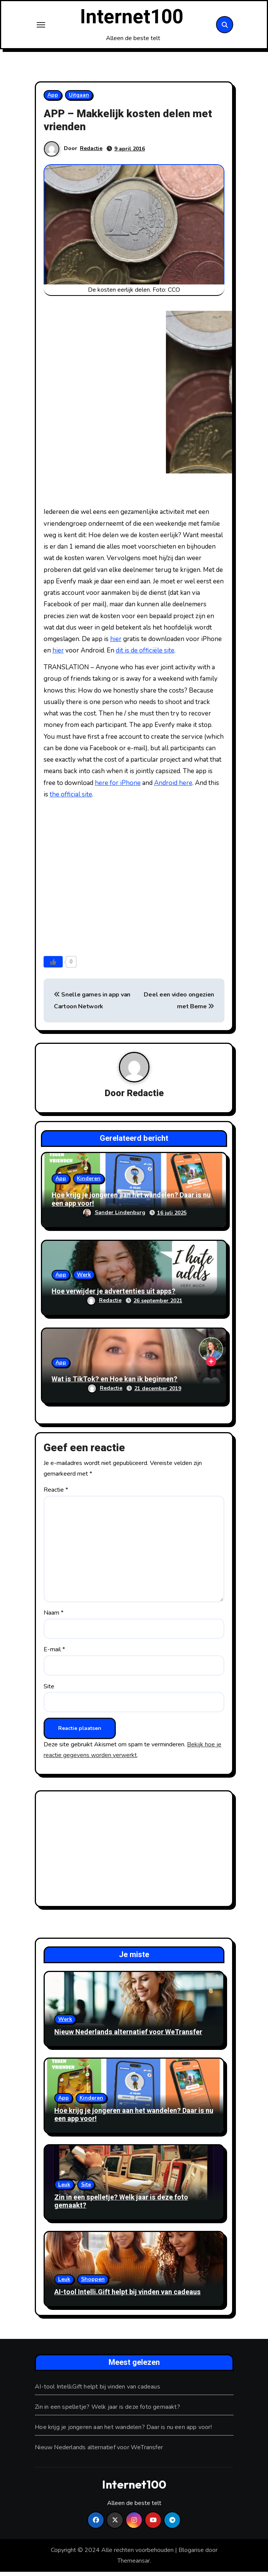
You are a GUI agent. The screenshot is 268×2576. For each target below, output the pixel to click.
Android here (173, 786)
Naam (53, 1617)
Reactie (56, 1494)
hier (116, 643)
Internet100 (131, 19)
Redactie (91, 152)
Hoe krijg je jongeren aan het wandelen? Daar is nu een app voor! (131, 1203)
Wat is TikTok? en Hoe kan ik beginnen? (114, 1383)
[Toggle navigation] (41, 26)
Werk (84, 1278)
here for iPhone (118, 786)
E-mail (54, 1653)
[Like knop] (53, 965)
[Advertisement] (135, 1854)
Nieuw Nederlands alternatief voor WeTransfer (128, 2036)
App (52, 99)
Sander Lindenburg (113, 1216)
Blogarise (191, 2554)
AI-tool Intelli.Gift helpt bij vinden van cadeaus (127, 2296)
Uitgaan (79, 99)
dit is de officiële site (145, 654)
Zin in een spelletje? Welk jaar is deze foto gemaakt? (121, 2205)
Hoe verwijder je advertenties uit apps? (113, 1295)
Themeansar (133, 2565)
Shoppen (93, 2283)
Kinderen (89, 1182)
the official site (71, 798)
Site (49, 1690)
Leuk (64, 2188)
